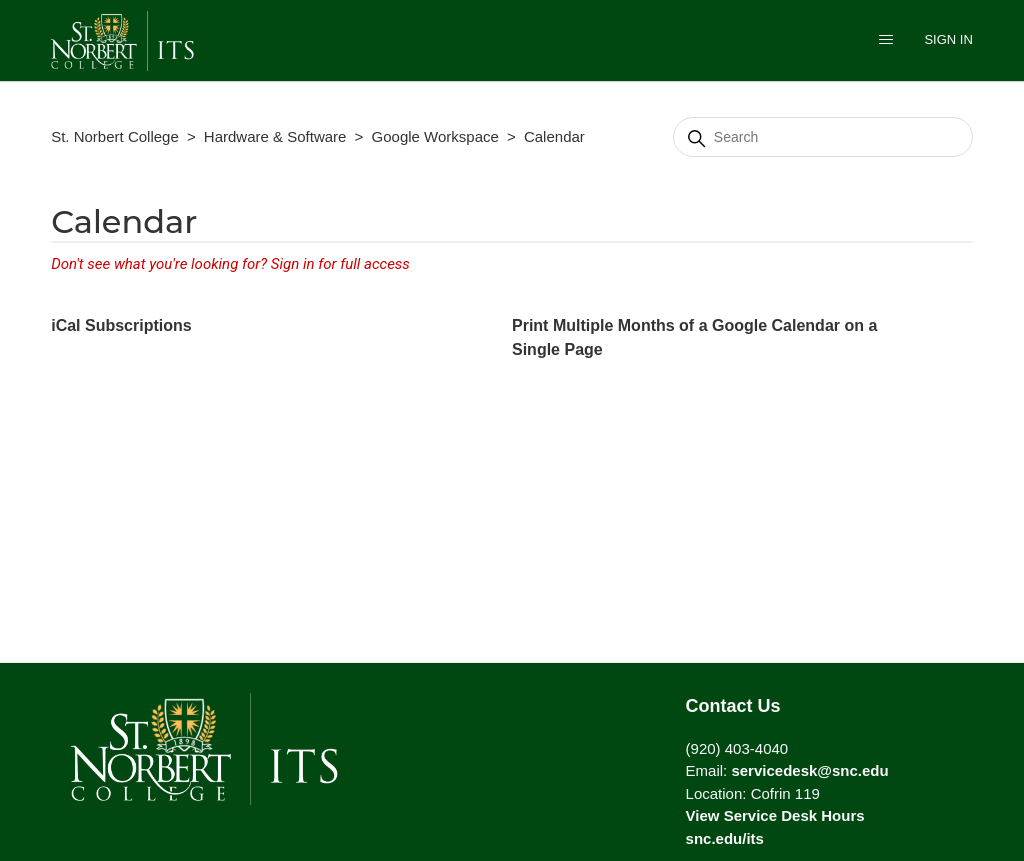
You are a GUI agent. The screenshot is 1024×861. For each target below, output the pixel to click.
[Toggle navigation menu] (886, 41)
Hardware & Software (275, 136)
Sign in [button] (948, 39)
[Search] (823, 137)
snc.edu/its (725, 838)
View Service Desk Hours (775, 815)
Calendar (554, 136)
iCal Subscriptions (121, 325)
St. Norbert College (115, 136)
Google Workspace (435, 136)
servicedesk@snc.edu (809, 770)
